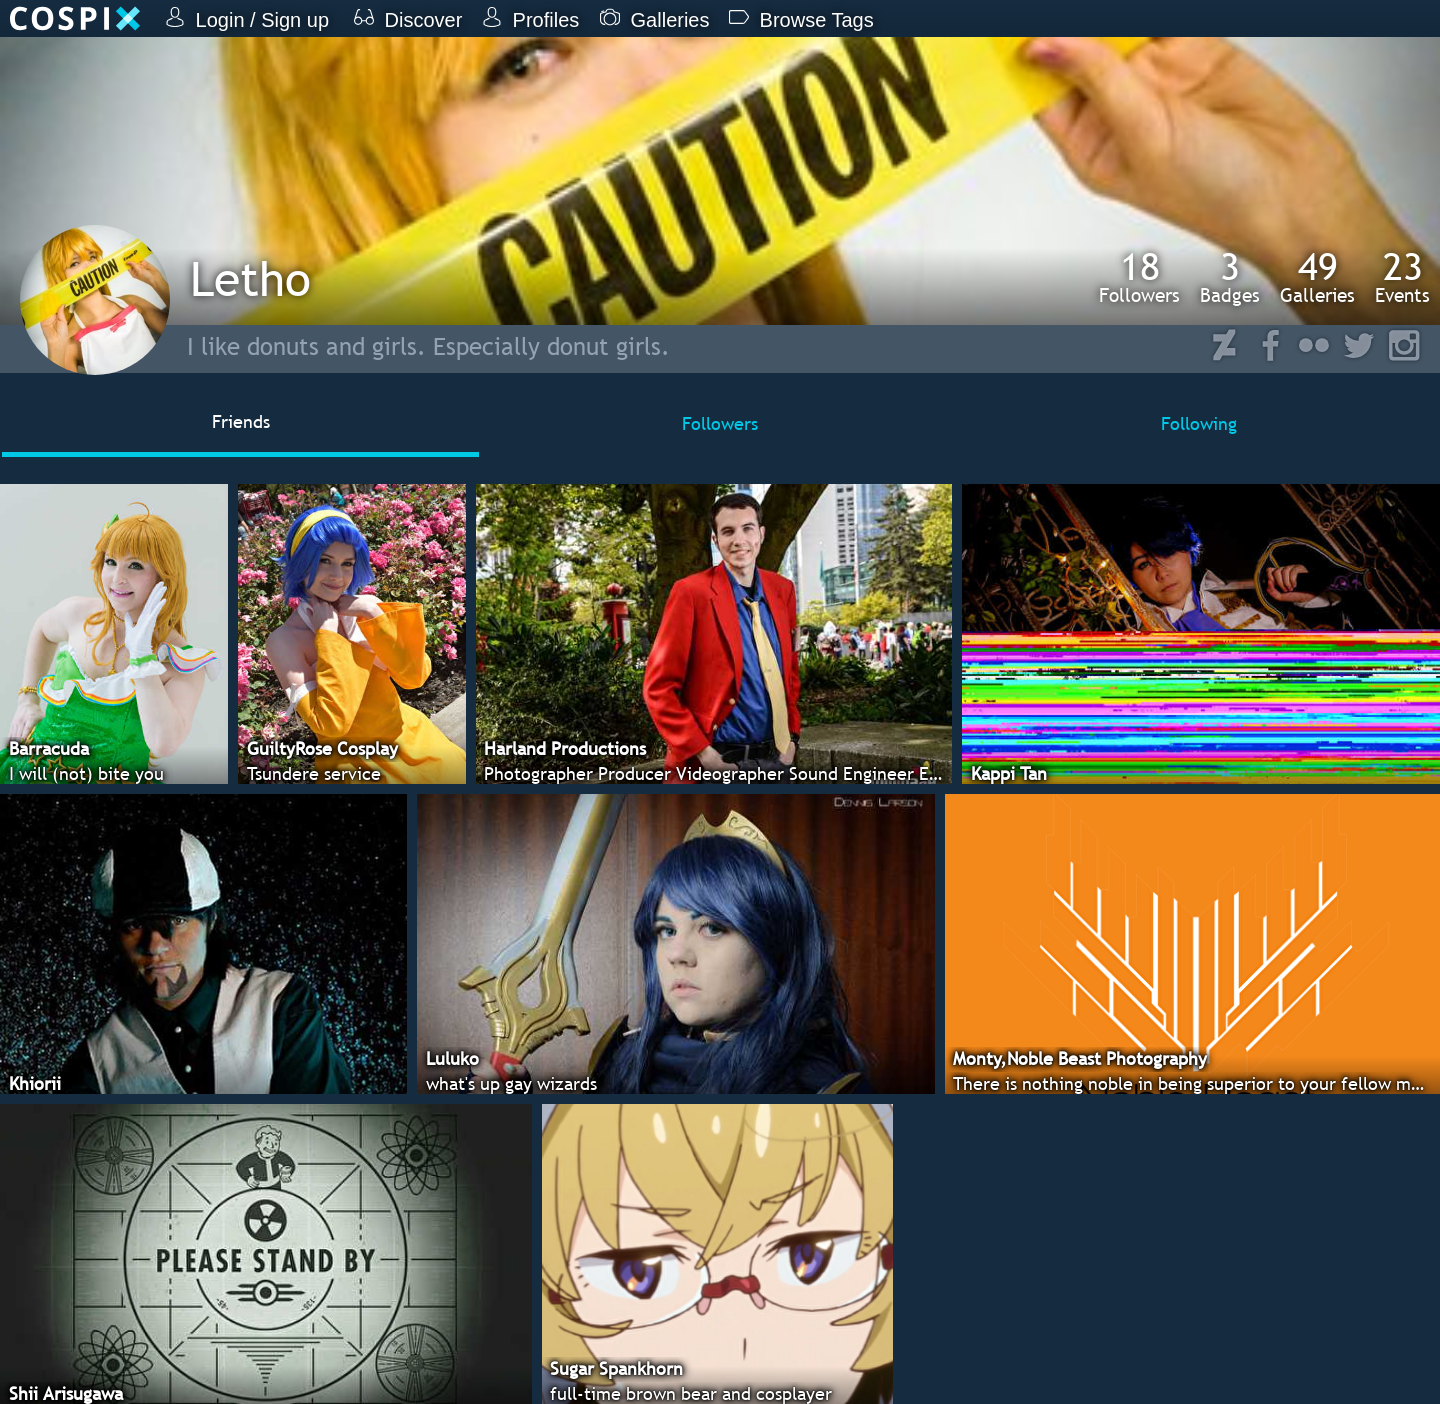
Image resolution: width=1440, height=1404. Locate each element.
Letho (250, 278)
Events (1402, 277)
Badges (1230, 277)
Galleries (1317, 277)
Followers (1139, 277)
